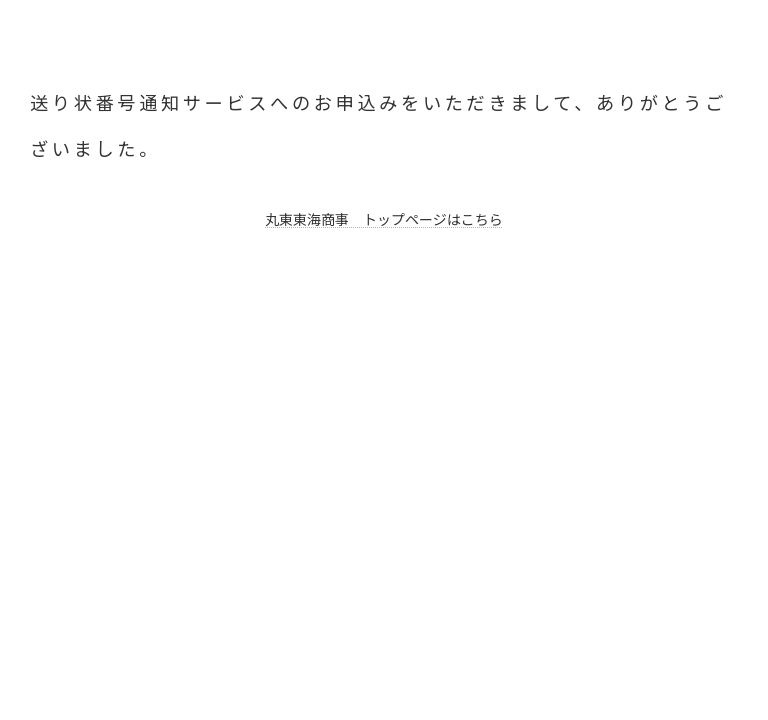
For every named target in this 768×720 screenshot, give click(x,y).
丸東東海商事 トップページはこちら (384, 219)
